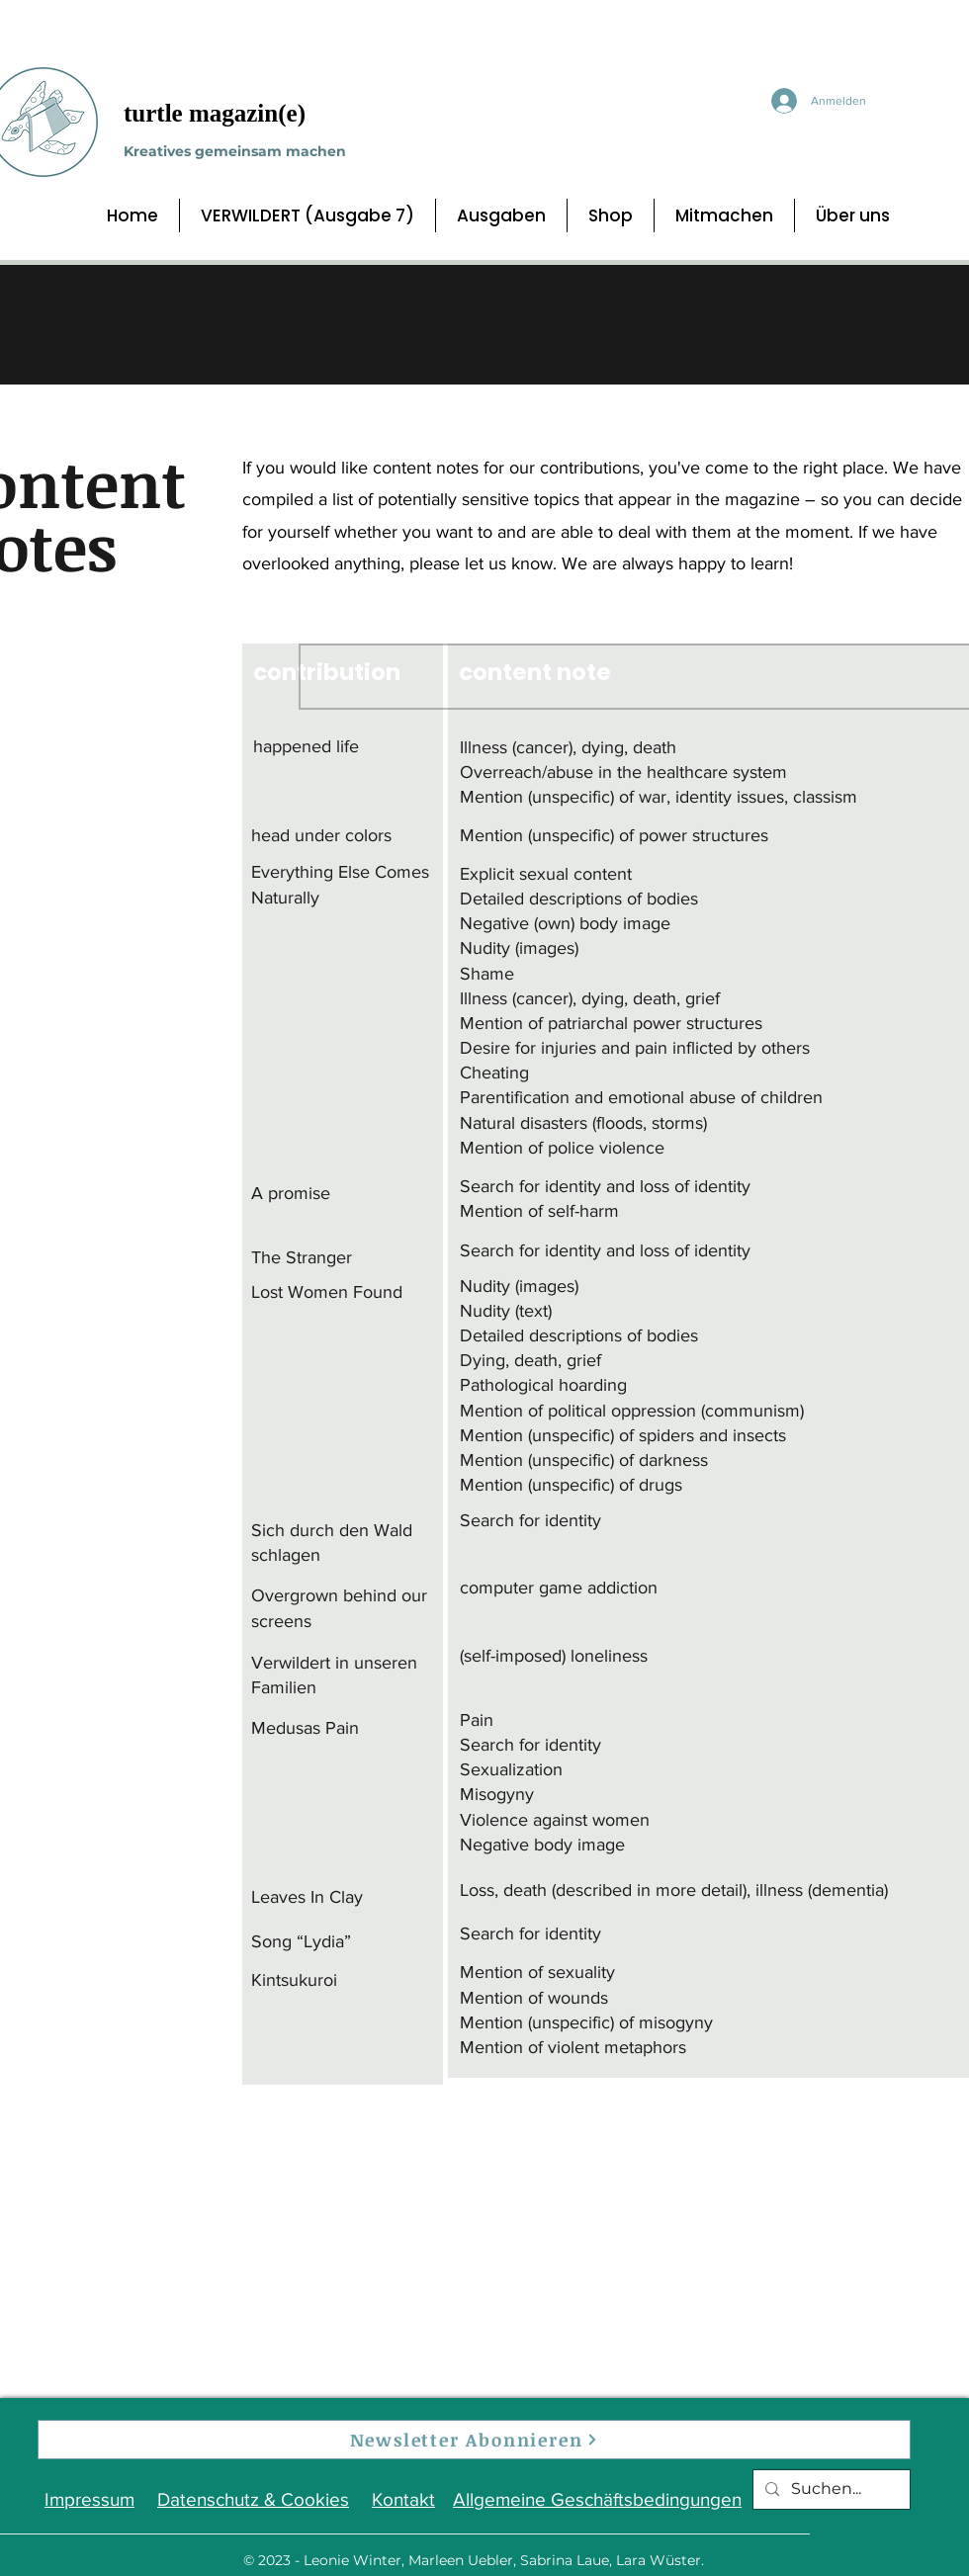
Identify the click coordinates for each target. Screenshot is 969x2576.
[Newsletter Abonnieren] (474, 2439)
